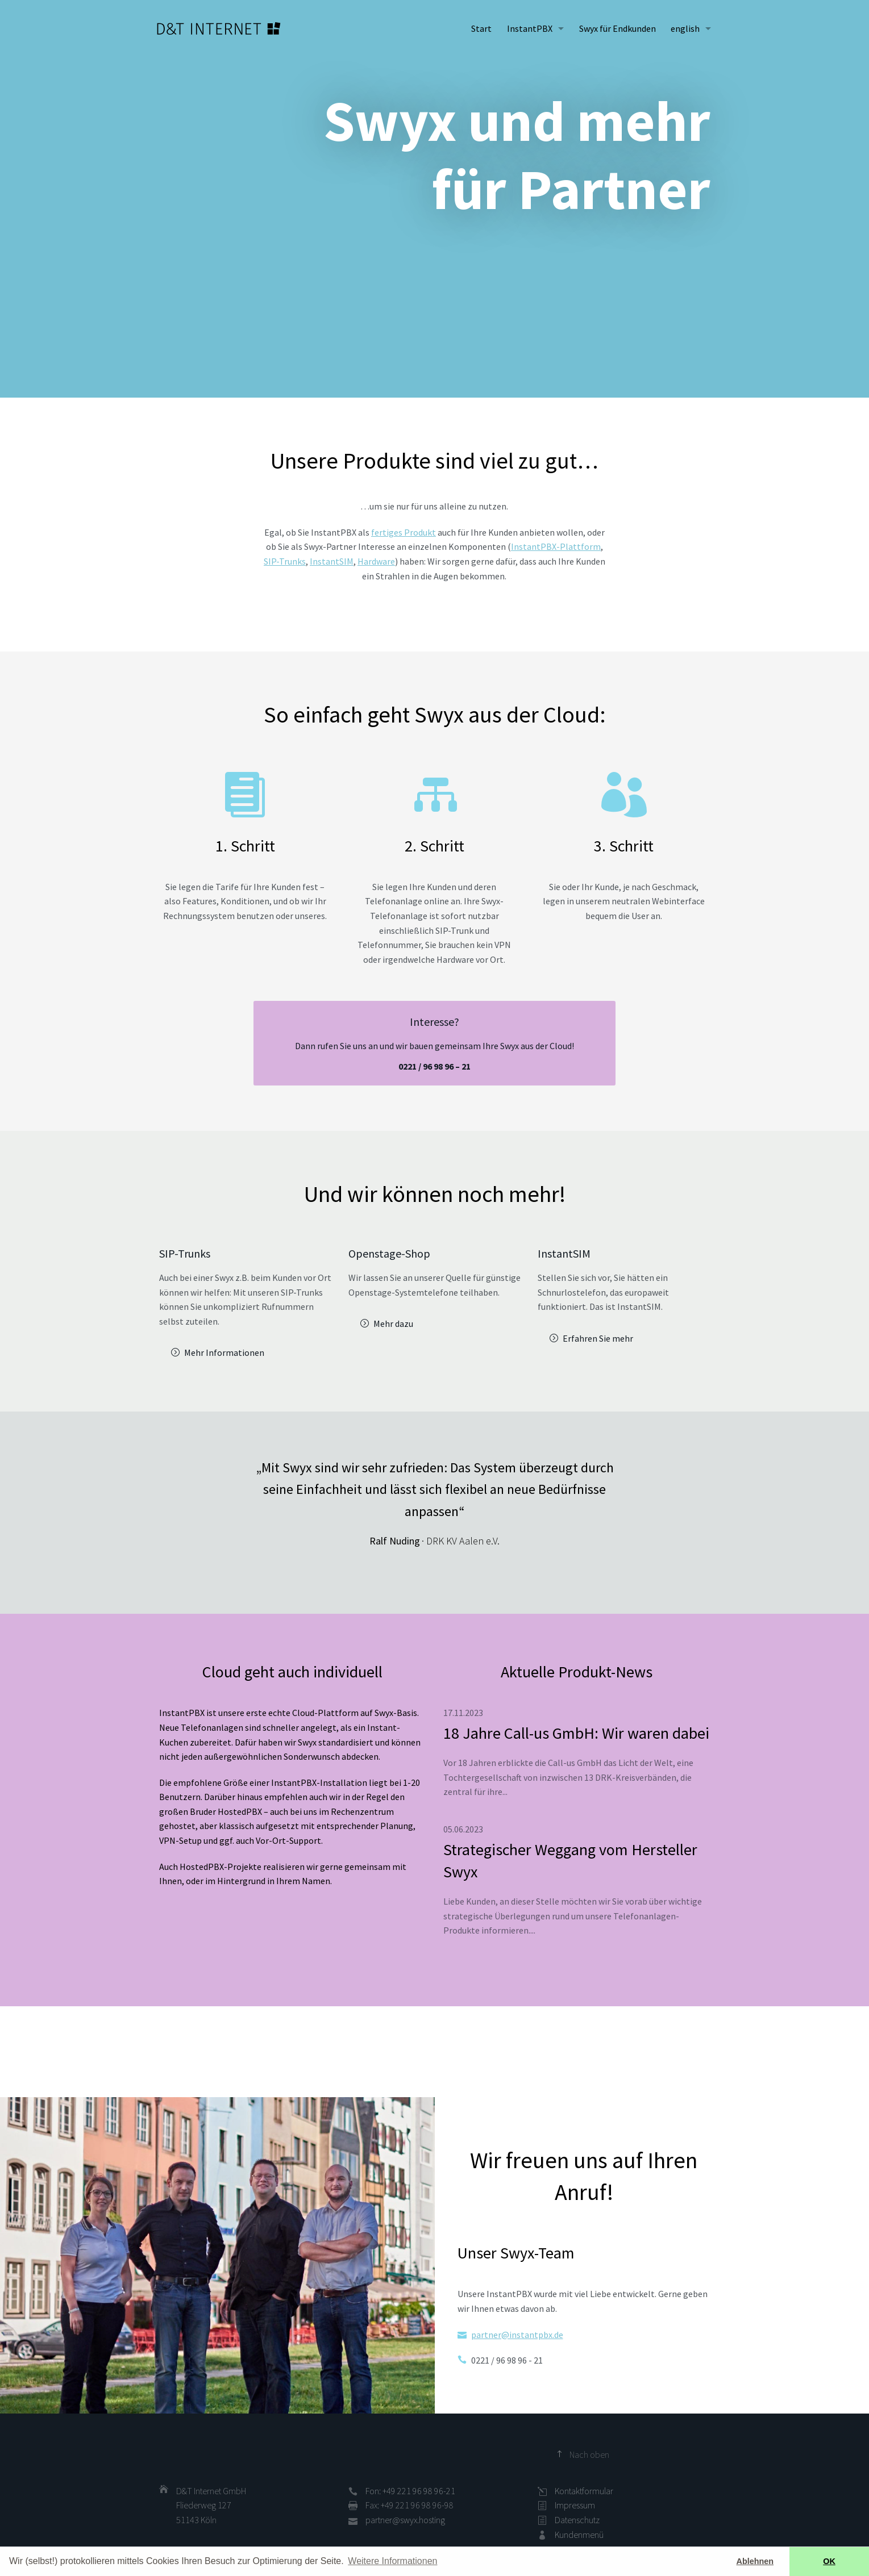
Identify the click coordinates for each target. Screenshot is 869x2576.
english (685, 28)
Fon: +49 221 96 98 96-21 (410, 2490)
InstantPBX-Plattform (556, 546)
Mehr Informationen (224, 1352)
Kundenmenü (579, 2534)
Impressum (575, 2505)
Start (481, 28)
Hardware (376, 561)
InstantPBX (529, 28)
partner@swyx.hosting (405, 2519)
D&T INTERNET (218, 28)
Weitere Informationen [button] (392, 2561)
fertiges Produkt (403, 532)
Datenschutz (577, 2519)
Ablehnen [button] (755, 2561)
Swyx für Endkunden (617, 28)
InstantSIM (332, 561)
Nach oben (589, 2454)
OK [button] (829, 2561)
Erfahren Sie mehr (598, 1338)
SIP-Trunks (285, 561)
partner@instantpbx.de (517, 2334)
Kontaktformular (584, 2490)
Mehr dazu (393, 1323)
